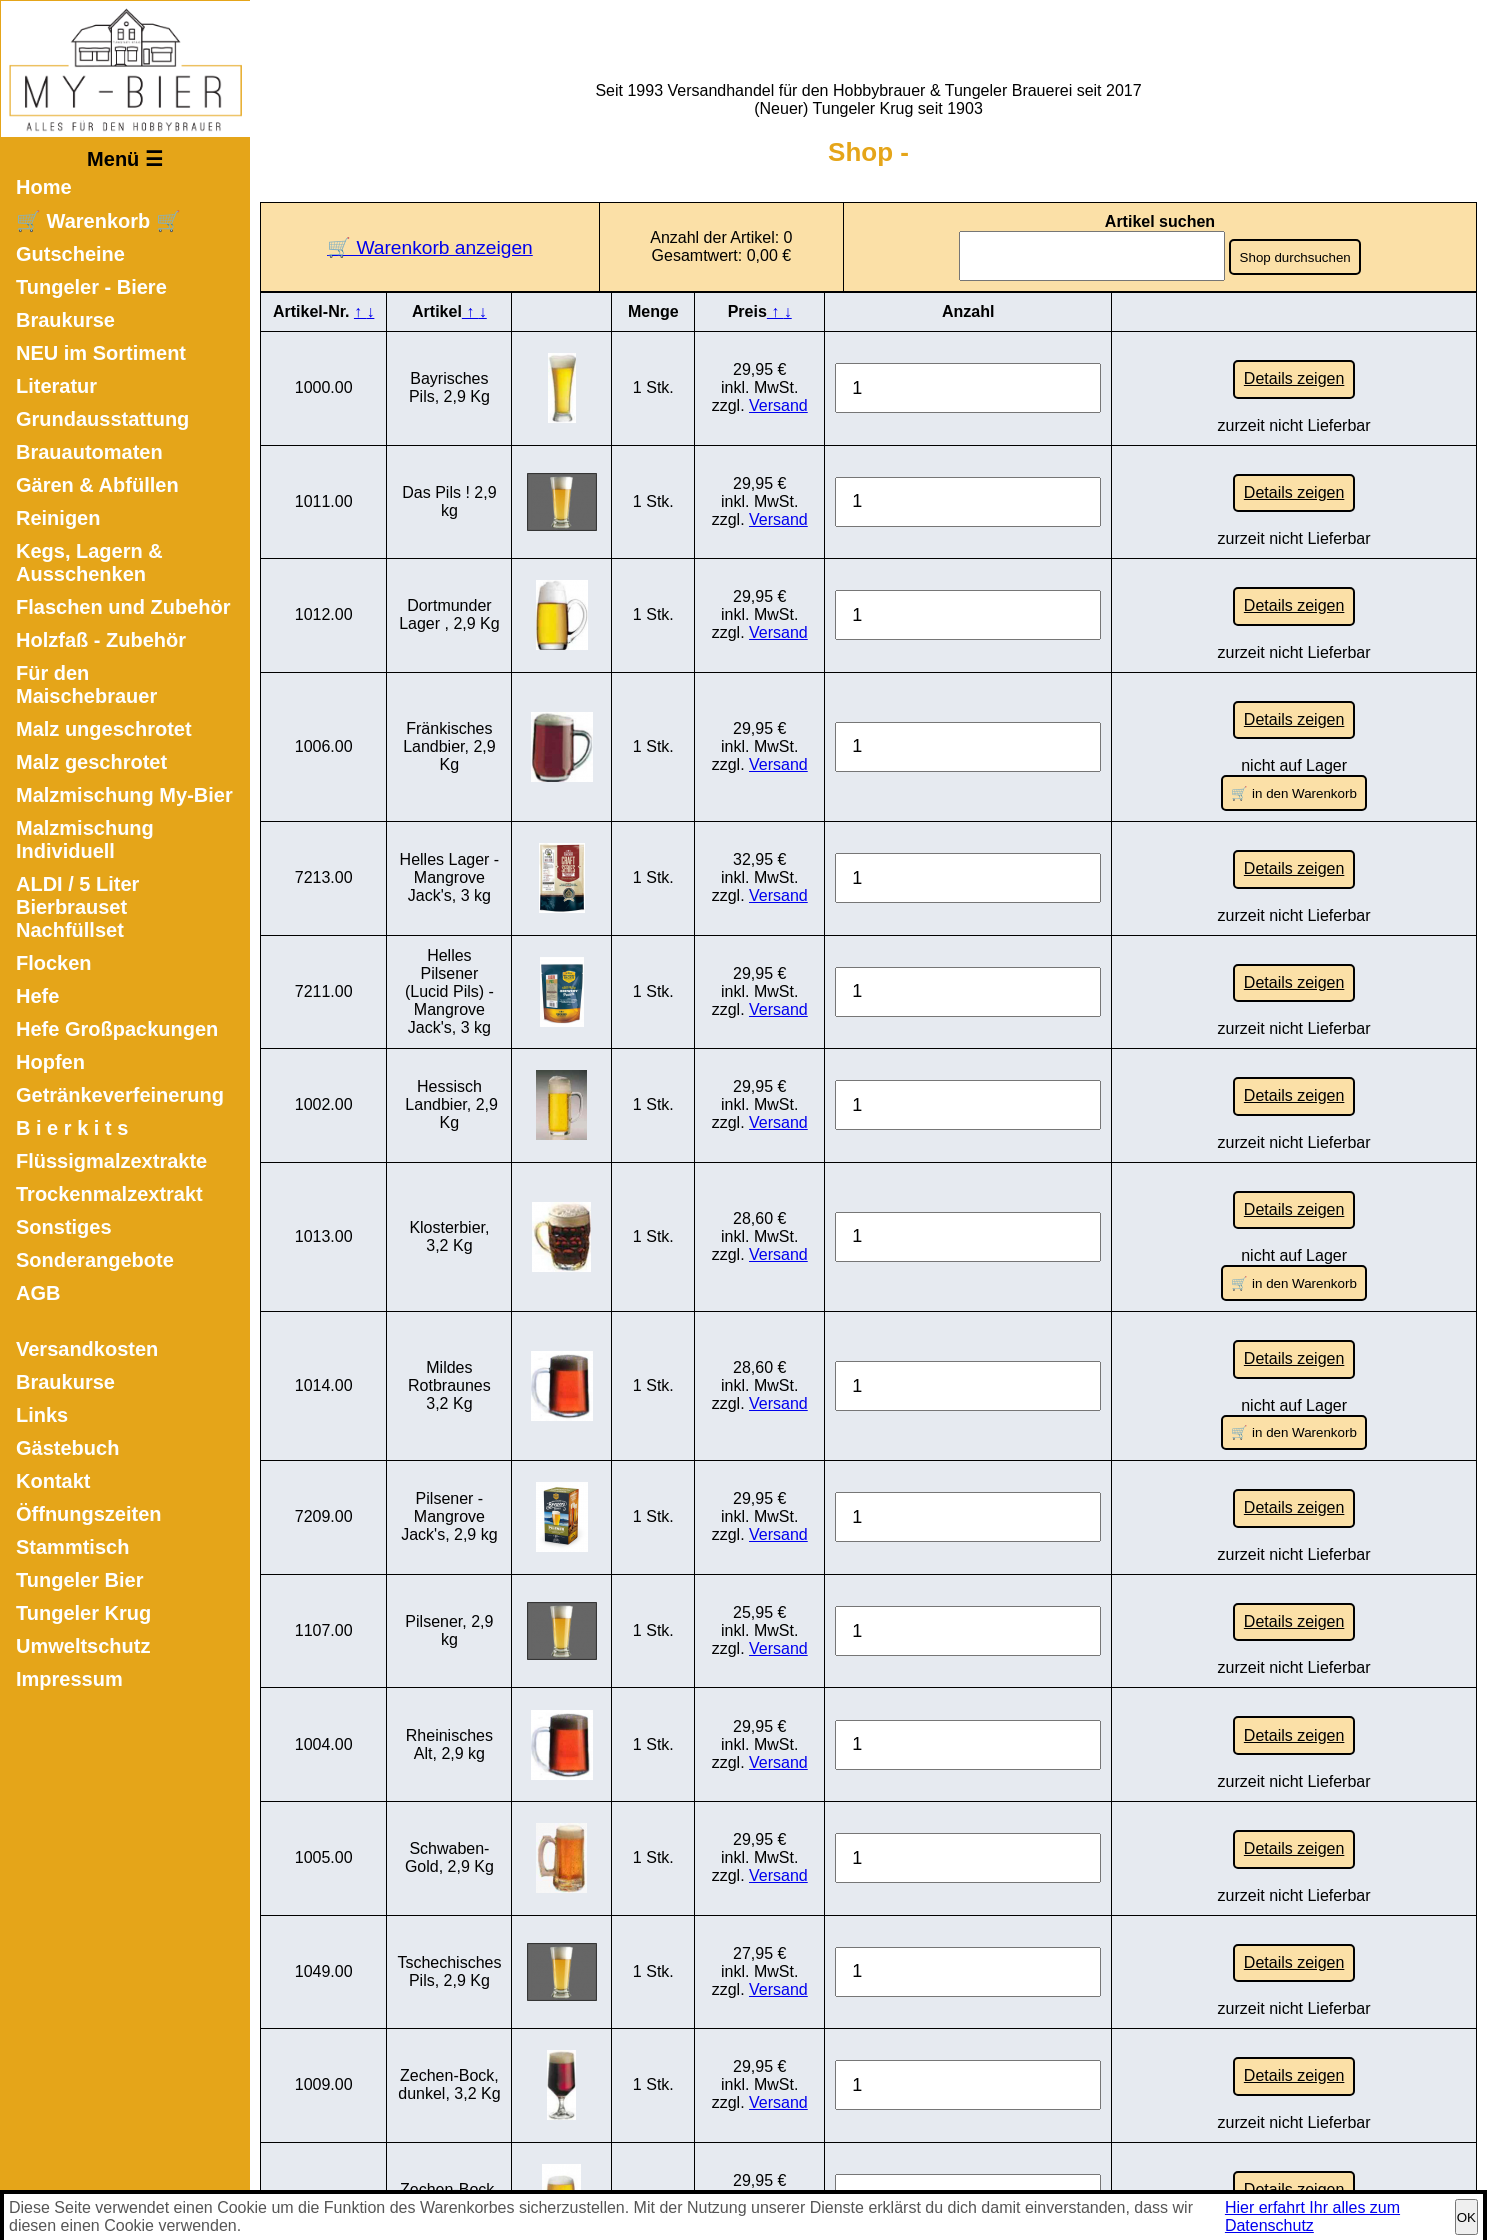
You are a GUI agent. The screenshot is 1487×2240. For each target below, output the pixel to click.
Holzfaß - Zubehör (101, 640)
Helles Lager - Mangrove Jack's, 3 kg (450, 819)
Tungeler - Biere (91, 287)
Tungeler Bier (79, 1580)
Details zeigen (1294, 373)
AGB (38, 1293)
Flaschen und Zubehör (123, 607)
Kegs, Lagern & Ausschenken (89, 562)
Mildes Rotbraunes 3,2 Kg (449, 1277)
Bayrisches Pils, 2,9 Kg (449, 382)
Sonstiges (64, 1227)
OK (1466, 2217)
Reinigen (58, 518)
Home (44, 187)
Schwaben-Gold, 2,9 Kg (449, 1701)
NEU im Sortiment (101, 353)
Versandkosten (87, 1349)
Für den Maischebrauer (86, 684)
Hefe (37, 996)
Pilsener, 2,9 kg (449, 1495)
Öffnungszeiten (89, 1514)
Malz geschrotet (91, 762)
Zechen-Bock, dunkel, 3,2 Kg (449, 1907)
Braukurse (65, 320)
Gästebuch (67, 1448)
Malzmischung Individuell (85, 839)
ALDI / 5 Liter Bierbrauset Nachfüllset (77, 907)
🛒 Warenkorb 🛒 (98, 221)
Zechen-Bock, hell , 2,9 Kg (449, 2010)
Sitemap (1022, 2184)
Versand (778, 400)
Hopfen (50, 1062)
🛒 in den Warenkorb (1293, 745)
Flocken (54, 963)
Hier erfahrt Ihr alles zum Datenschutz (1312, 2216)
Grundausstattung (102, 419)
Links (42, 1415)
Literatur (56, 386)
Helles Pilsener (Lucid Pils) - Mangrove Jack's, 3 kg (449, 926)
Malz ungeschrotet (104, 729)
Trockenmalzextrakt (109, 1194)
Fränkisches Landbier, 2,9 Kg (449, 704)
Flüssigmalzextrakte (111, 1161)
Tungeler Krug (83, 1613)
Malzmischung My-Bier (124, 795)
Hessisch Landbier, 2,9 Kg (449, 1033)
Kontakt (53, 1481)
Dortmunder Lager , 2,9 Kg (449, 588)
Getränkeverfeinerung (120, 1095)
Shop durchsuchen (1296, 257)
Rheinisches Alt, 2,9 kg (449, 1598)
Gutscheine (70, 254)
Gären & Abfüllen (97, 485)
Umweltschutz (83, 1646)
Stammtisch (72, 1547)
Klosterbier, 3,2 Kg (449, 1149)
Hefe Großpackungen (117, 1029)
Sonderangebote (95, 1260)
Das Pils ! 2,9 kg (449, 485)
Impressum (69, 1679)
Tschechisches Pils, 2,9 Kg (449, 1804)
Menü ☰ (125, 159)
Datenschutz (821, 2184)
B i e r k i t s (72, 1128)
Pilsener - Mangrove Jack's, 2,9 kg (449, 1392)
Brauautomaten (89, 452)
